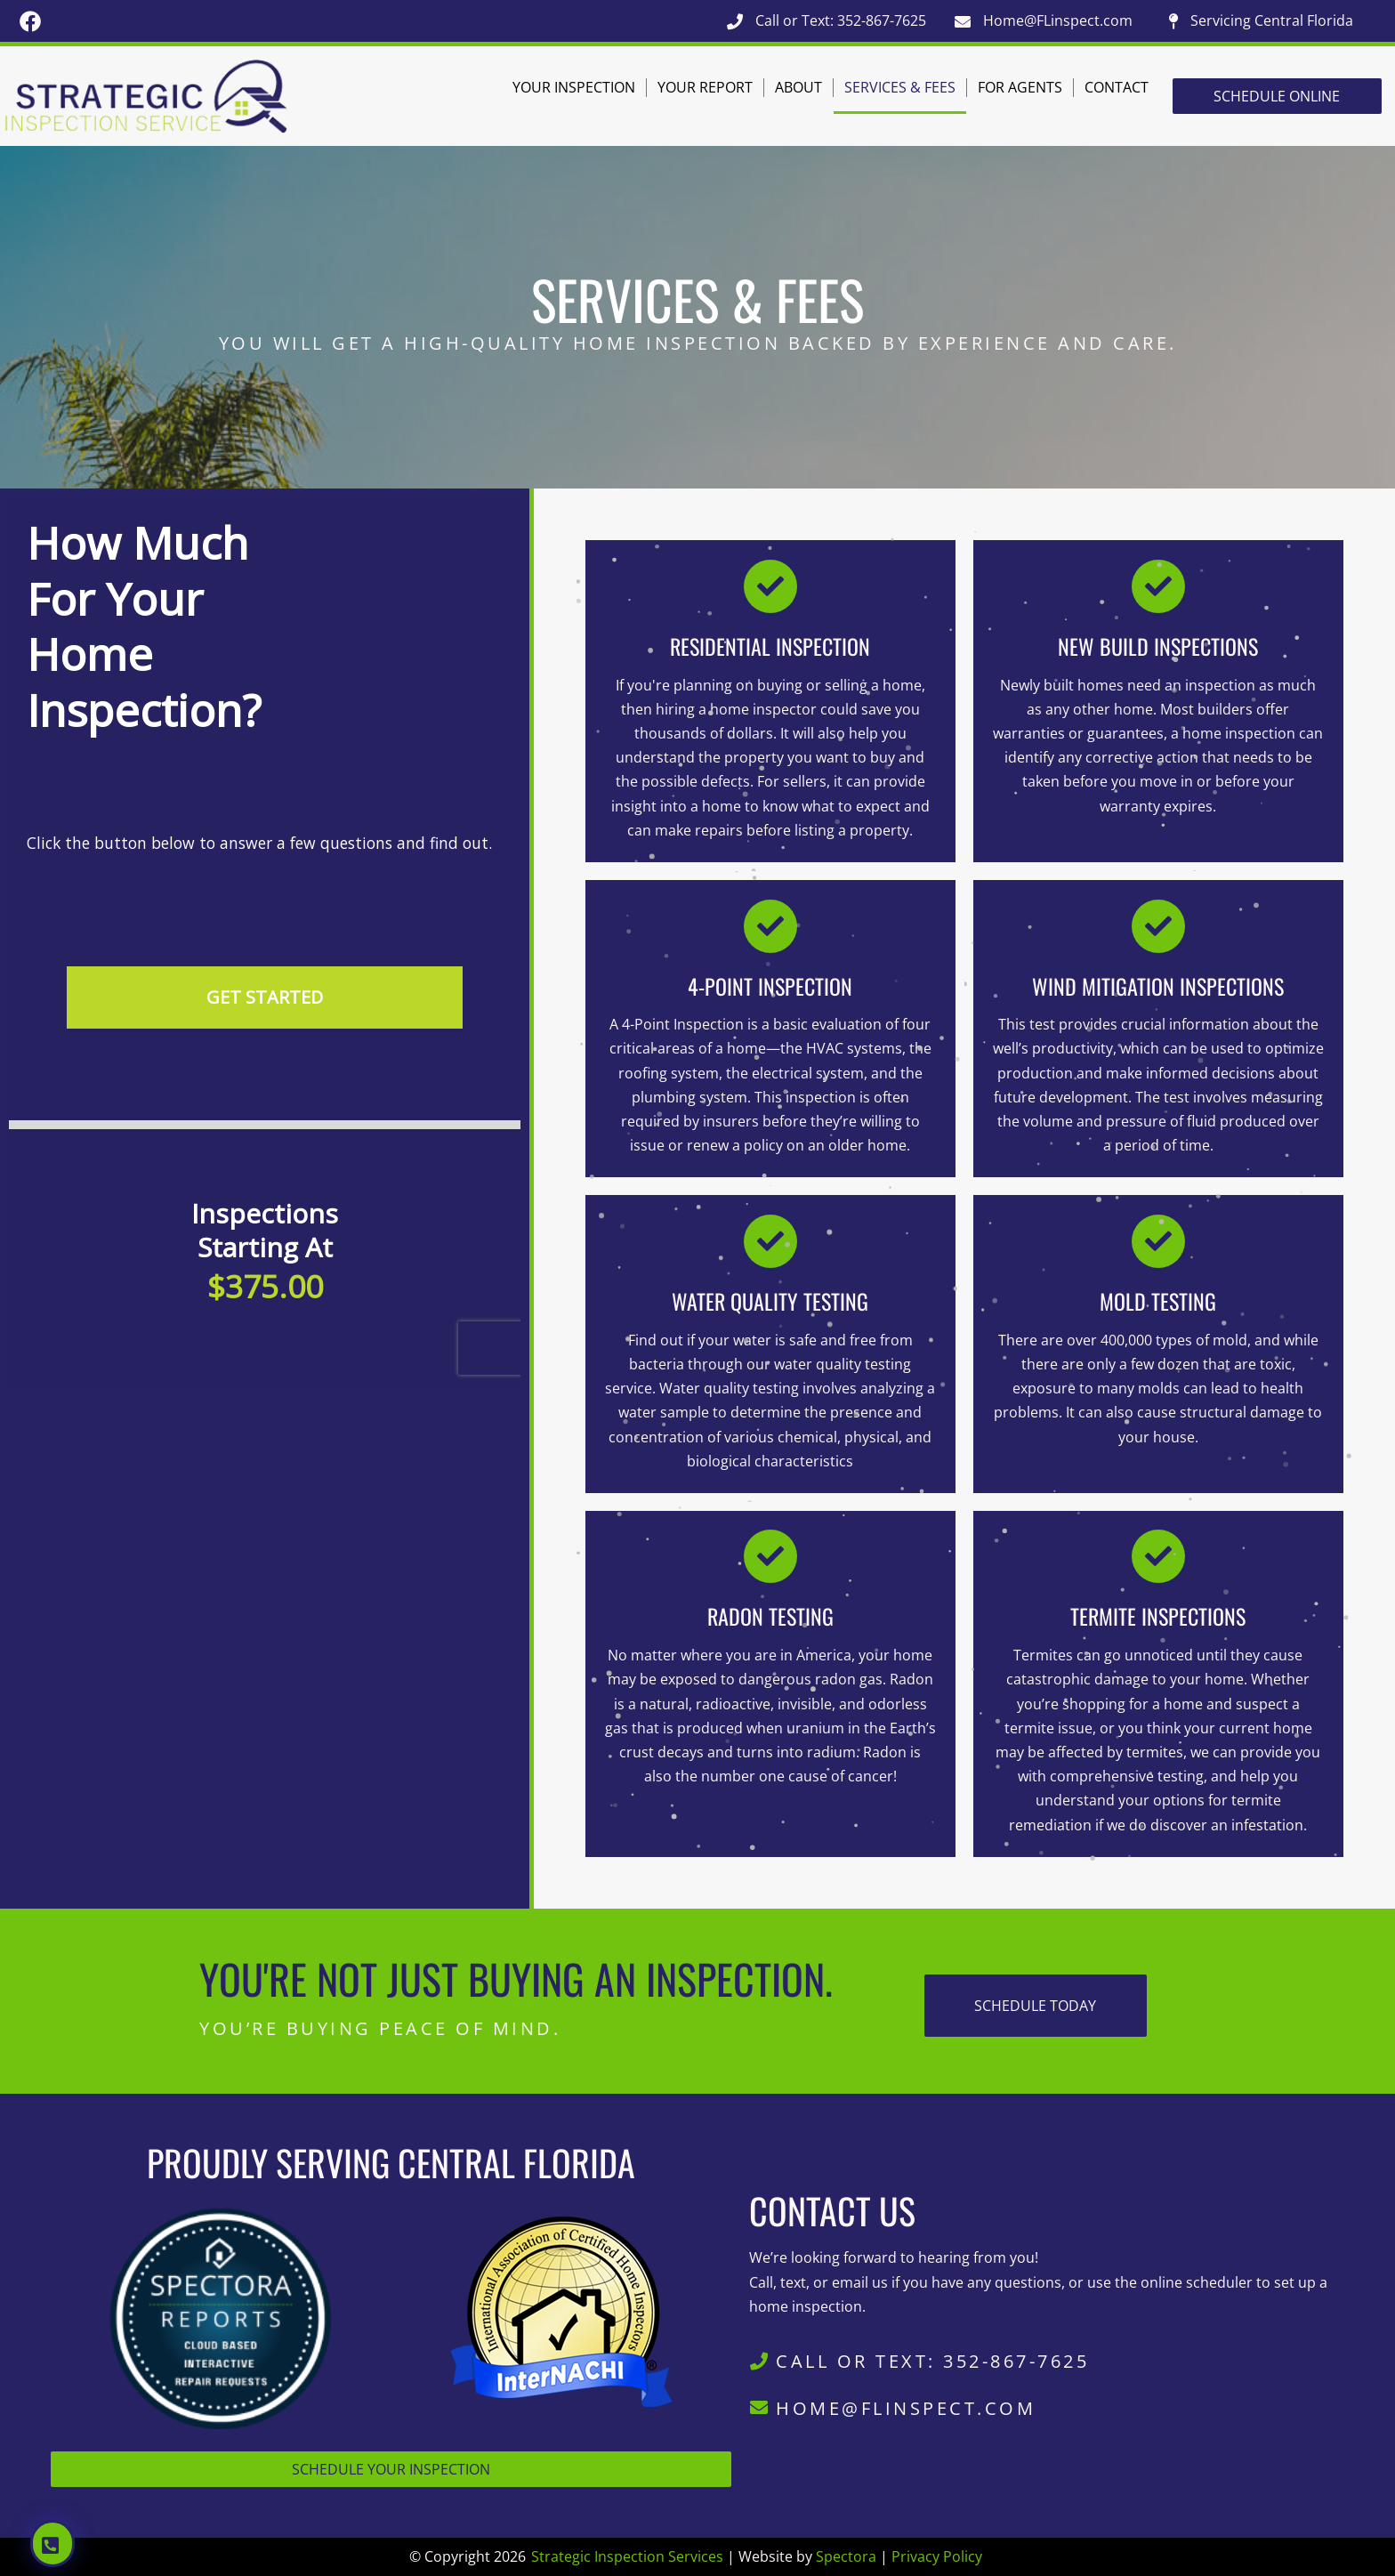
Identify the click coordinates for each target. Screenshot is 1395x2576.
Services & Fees (900, 87)
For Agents (1020, 87)
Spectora (846, 2556)
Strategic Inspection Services (627, 2556)
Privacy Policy (936, 2556)
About (798, 87)
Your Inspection (573, 87)
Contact (1117, 87)
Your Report (705, 87)
